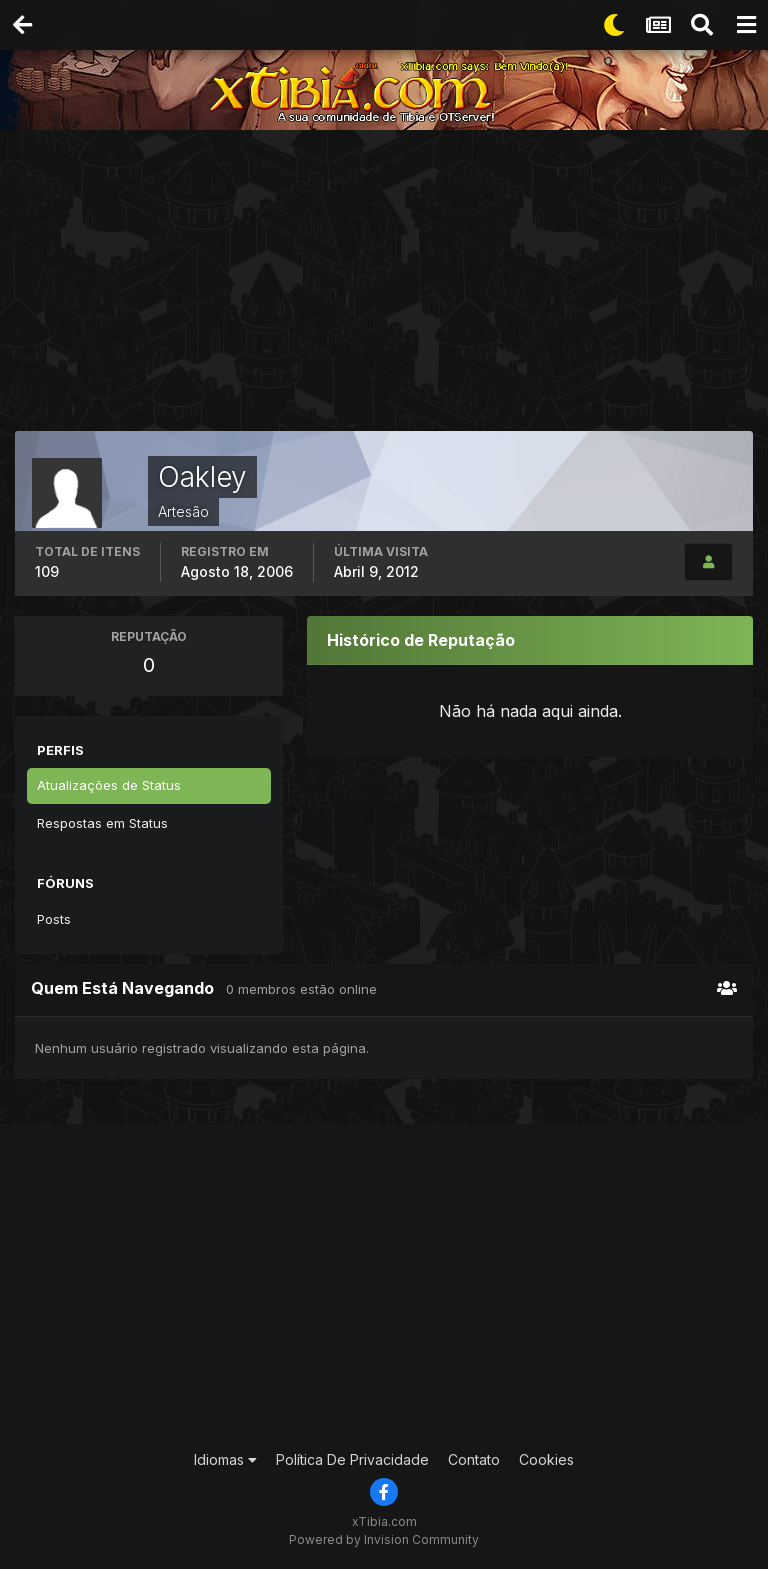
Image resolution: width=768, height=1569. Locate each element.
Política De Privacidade (352, 1459)
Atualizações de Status (109, 785)
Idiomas (225, 1459)
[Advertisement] (391, 285)
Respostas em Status (102, 823)
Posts (54, 919)
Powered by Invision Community (384, 1539)
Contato (474, 1459)
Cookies (546, 1459)
